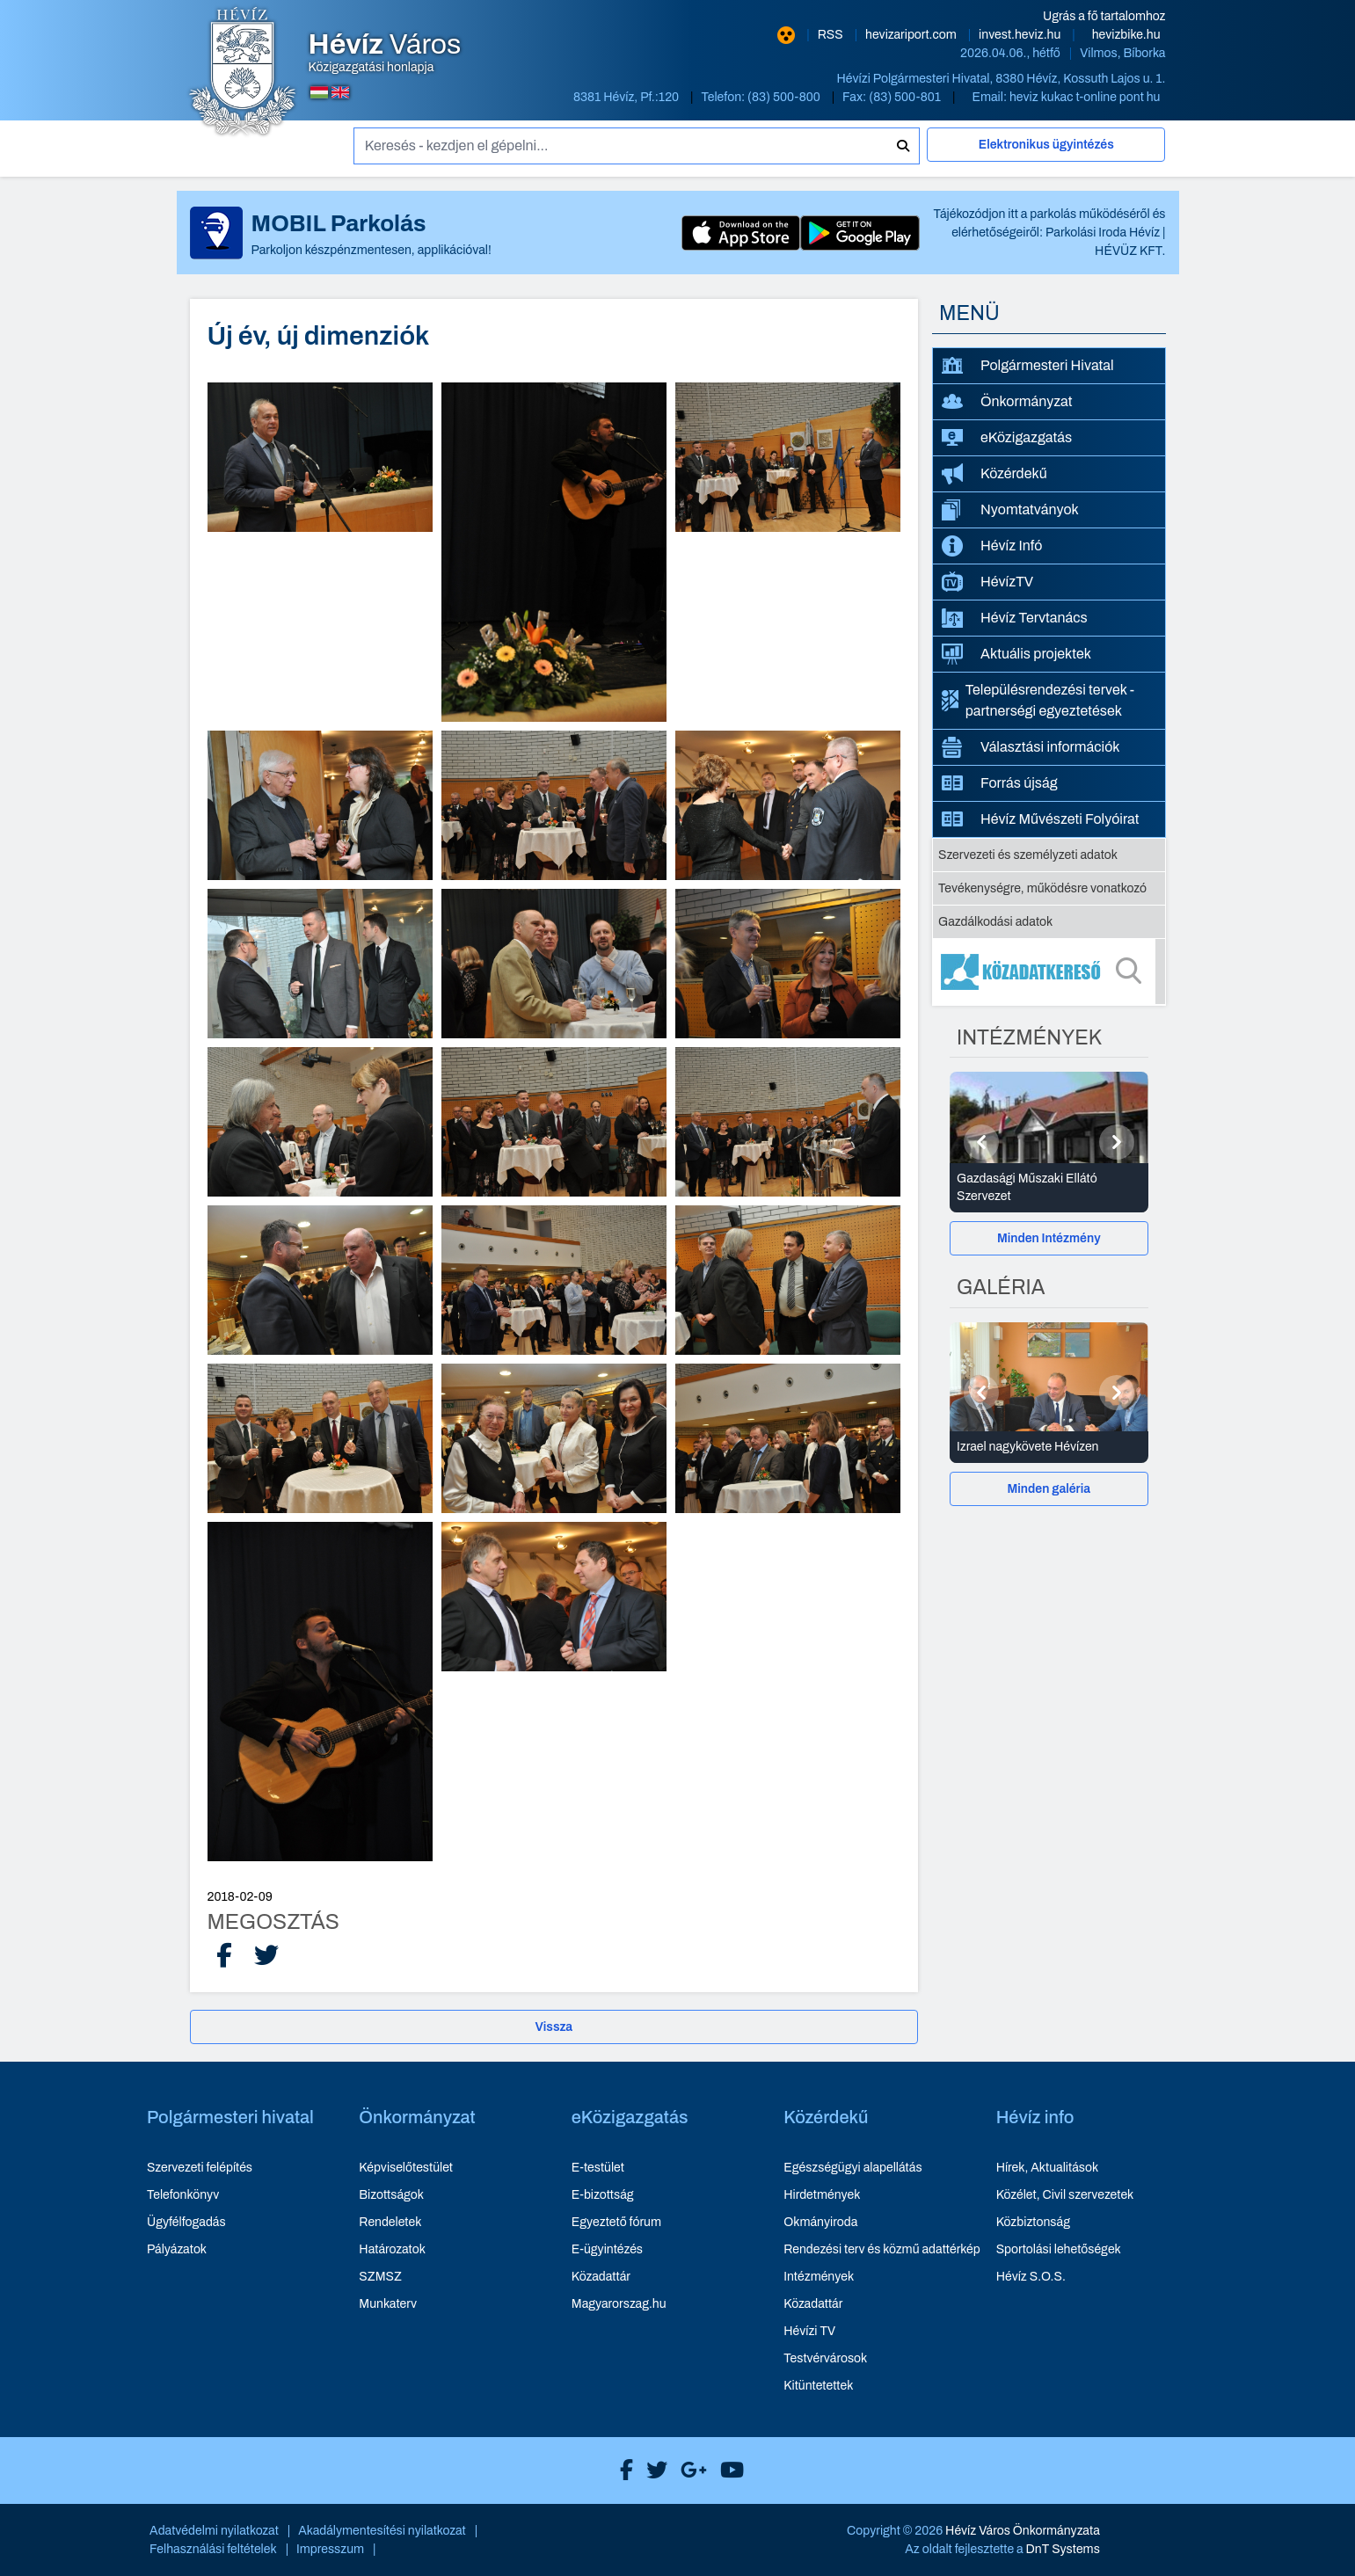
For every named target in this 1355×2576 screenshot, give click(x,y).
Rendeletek (390, 2222)
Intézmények (818, 2276)
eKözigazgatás (1007, 437)
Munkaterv (388, 2303)
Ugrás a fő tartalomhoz (1104, 16)
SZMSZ (380, 2276)
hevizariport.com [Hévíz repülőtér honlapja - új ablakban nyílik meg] (912, 34)
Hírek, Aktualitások (1047, 2167)
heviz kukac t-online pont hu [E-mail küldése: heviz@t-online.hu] (1085, 97)
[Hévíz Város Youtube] (727, 2470)
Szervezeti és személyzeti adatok (1028, 855)
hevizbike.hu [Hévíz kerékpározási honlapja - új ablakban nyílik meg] (1126, 34)
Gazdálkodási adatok (995, 921)
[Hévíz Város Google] (689, 2470)
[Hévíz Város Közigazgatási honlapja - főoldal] (243, 73)
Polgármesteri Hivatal (1028, 365)
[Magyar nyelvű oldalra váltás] (319, 92)
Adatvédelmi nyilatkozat (214, 2530)
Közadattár (601, 2276)
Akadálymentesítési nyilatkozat (382, 2530)
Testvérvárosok (825, 2358)
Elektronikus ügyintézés (1046, 144)
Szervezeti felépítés (199, 2167)
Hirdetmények (821, 2194)
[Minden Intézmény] (1049, 1238)
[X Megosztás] (266, 1955)
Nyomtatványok (1010, 509)
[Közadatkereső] (1049, 971)
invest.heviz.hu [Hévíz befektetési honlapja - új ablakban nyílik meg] (1021, 34)
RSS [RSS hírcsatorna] (832, 34)
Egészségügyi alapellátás (852, 2167)
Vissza (553, 2027)
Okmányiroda (820, 2222)
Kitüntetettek (818, 2385)
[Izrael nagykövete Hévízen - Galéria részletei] (1049, 1447)
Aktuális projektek (1016, 654)
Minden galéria (1049, 1488)
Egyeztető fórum (616, 2222)
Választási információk (1031, 747)
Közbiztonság (1033, 2222)
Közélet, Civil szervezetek (1065, 2194)
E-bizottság (603, 2194)
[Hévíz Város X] (652, 2470)
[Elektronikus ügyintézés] (1046, 152)
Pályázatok (177, 2249)
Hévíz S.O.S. (1031, 2276)
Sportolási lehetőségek (1058, 2249)
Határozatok (392, 2249)
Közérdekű (994, 473)
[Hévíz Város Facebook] (622, 2470)
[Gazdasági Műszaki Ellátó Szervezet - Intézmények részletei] (1049, 1187)
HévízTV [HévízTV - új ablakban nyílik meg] (987, 581)
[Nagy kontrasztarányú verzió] (786, 35)
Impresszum (330, 2549)
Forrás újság (1000, 783)
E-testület (598, 2167)
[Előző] (981, 1142)
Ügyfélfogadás (186, 2222)
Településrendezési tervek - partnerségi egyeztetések (1038, 700)
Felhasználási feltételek (213, 2549)
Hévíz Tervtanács (1015, 618)
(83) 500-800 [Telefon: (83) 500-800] (785, 97)
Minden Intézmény (1049, 1238)
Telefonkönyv (183, 2194)
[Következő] (1116, 1142)
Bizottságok (391, 2194)
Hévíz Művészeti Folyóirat (1041, 819)
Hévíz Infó (992, 546)
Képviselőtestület (406, 2167)
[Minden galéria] (1049, 1488)
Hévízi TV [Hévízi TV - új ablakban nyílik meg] (809, 2331)
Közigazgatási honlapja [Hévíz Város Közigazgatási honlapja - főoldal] (385, 53)
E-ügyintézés (607, 2249)
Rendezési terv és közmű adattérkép (881, 2249)
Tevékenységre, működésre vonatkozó (1042, 888)
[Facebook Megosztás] (224, 1955)
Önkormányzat (1007, 402)
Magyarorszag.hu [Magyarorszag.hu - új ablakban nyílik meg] (619, 2303)
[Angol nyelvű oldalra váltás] (340, 92)
